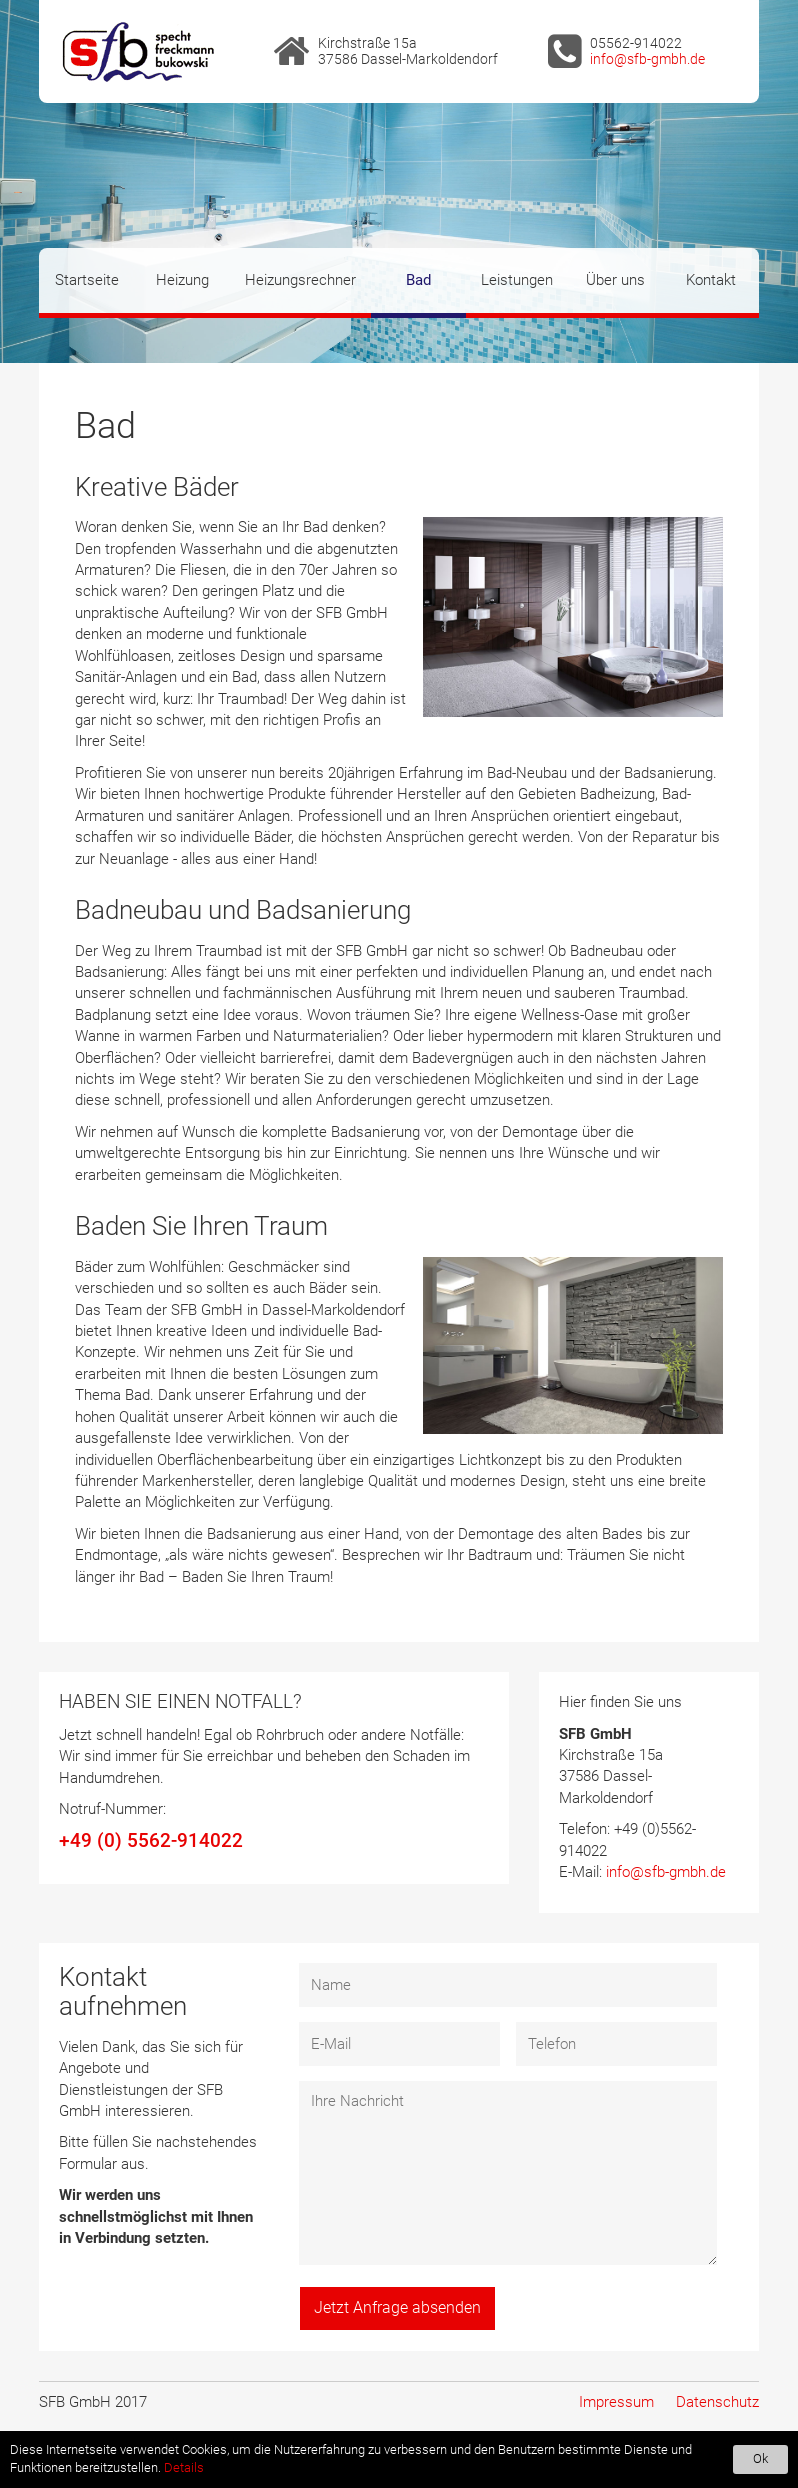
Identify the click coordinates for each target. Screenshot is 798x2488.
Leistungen (517, 280)
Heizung (182, 280)
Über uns (615, 280)
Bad (418, 280)
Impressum (616, 2402)
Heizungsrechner (300, 280)
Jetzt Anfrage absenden (397, 2307)
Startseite (87, 280)
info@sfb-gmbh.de (647, 59)
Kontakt (711, 280)
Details (184, 2467)
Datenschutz (717, 2402)
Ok (760, 2458)
